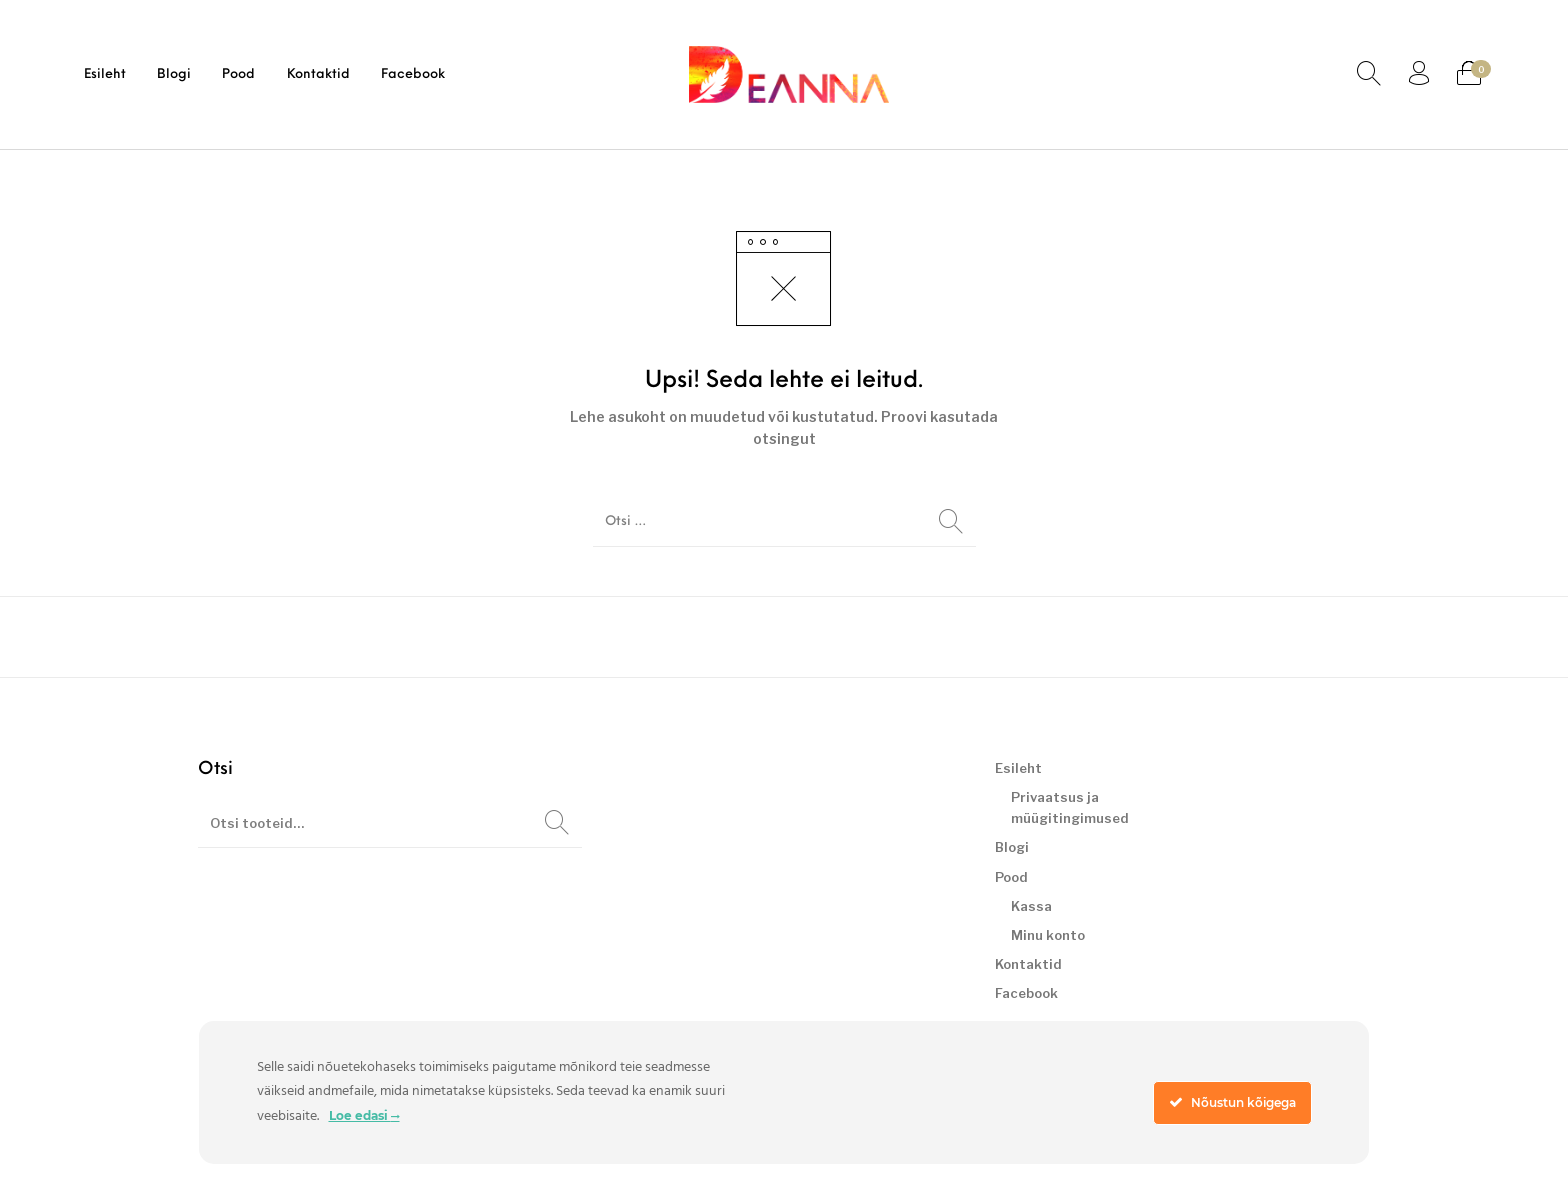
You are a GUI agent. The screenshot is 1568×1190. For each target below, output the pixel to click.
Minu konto (1048, 935)
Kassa (1031, 906)
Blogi (1012, 847)
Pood (1011, 877)
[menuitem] (104, 74)
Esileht (1018, 768)
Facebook (1026, 993)
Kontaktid (1028, 964)
